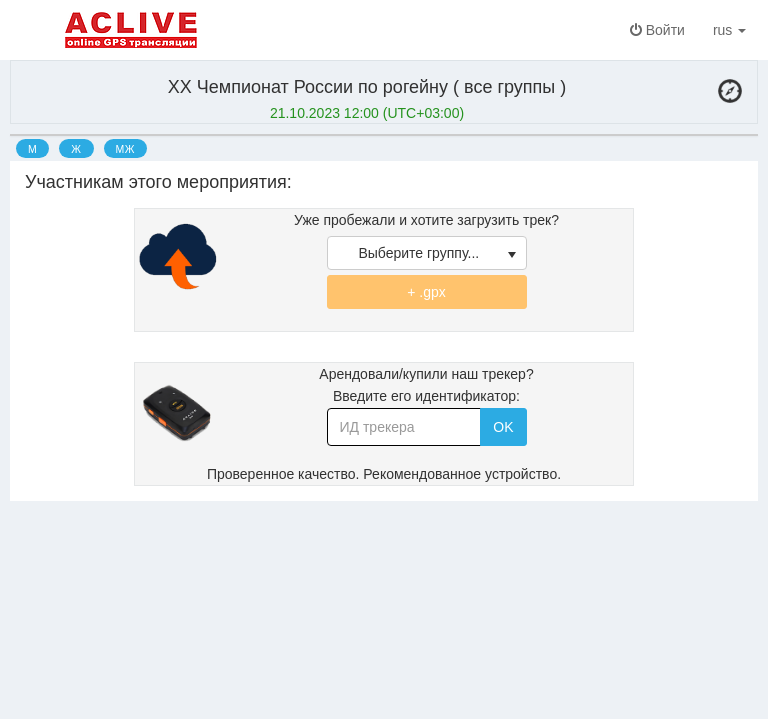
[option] (32, 148)
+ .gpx (426, 292)
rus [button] (733, 30)
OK (503, 427)
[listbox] (427, 253)
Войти (657, 30)
